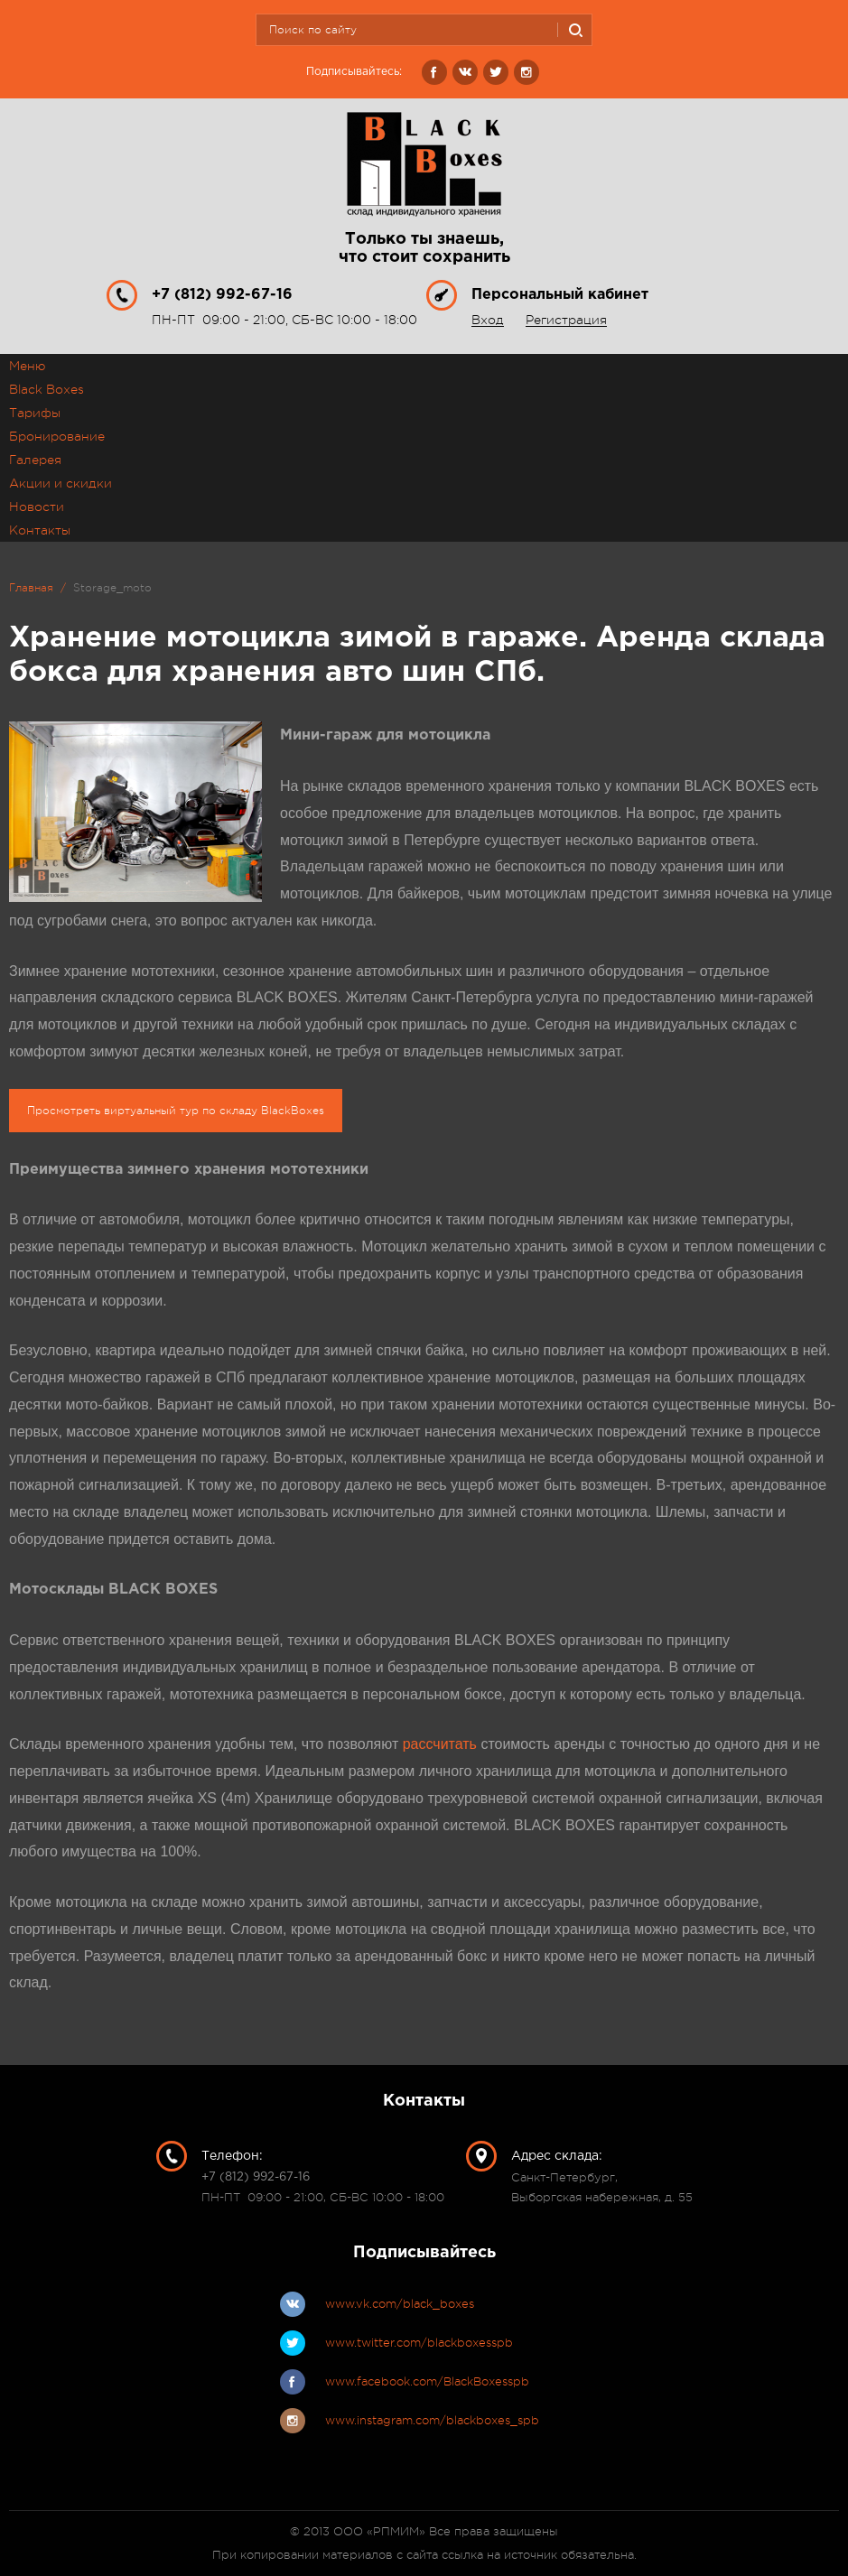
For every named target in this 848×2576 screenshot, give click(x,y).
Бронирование (57, 436)
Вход (487, 320)
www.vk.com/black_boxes (399, 2304)
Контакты (39, 530)
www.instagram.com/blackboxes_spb (432, 2420)
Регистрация (566, 320)
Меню (27, 365)
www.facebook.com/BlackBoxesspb (427, 2381)
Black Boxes (46, 389)
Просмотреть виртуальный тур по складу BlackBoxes (175, 1110)
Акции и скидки (60, 483)
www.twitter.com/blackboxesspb (419, 2342)
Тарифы (35, 412)
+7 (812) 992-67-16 (222, 295)
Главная (31, 587)
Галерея (35, 459)
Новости (36, 506)
